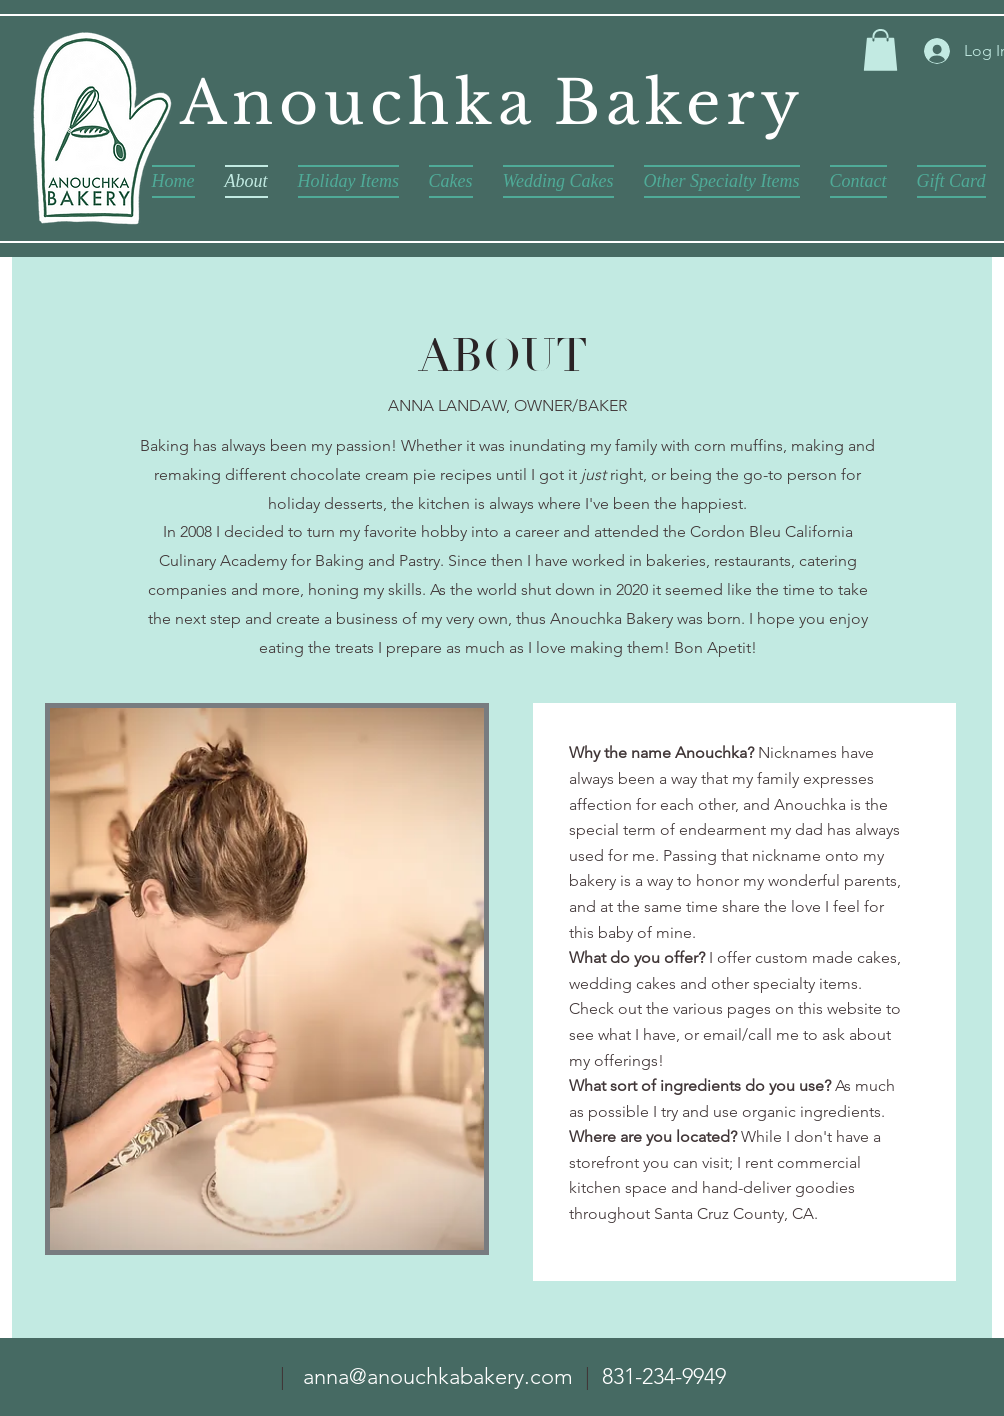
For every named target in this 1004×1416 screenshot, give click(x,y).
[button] (880, 50)
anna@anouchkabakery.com (438, 1376)
